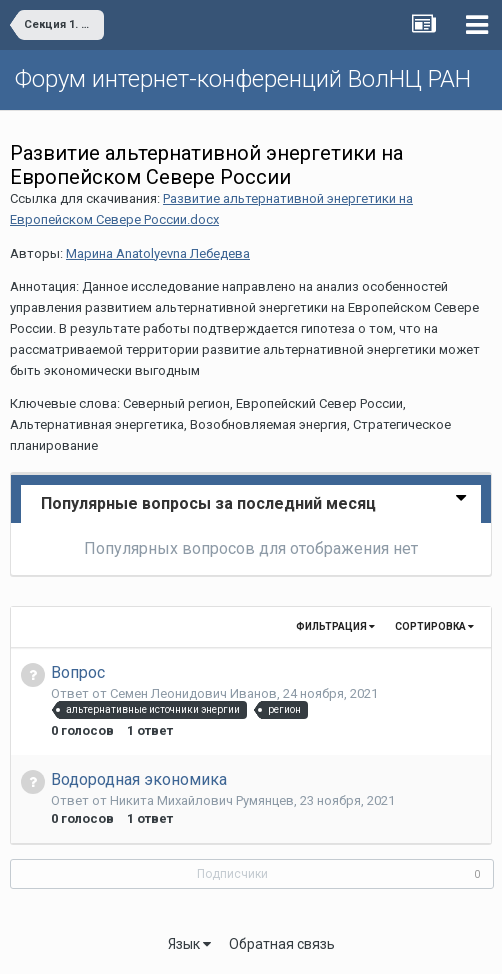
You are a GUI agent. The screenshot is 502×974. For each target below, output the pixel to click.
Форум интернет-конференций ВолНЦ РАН (243, 79)
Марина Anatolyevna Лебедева (158, 253)
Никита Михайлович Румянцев (202, 800)
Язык (189, 944)
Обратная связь (282, 944)
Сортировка (434, 626)
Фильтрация (335, 626)
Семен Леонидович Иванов (193, 693)
